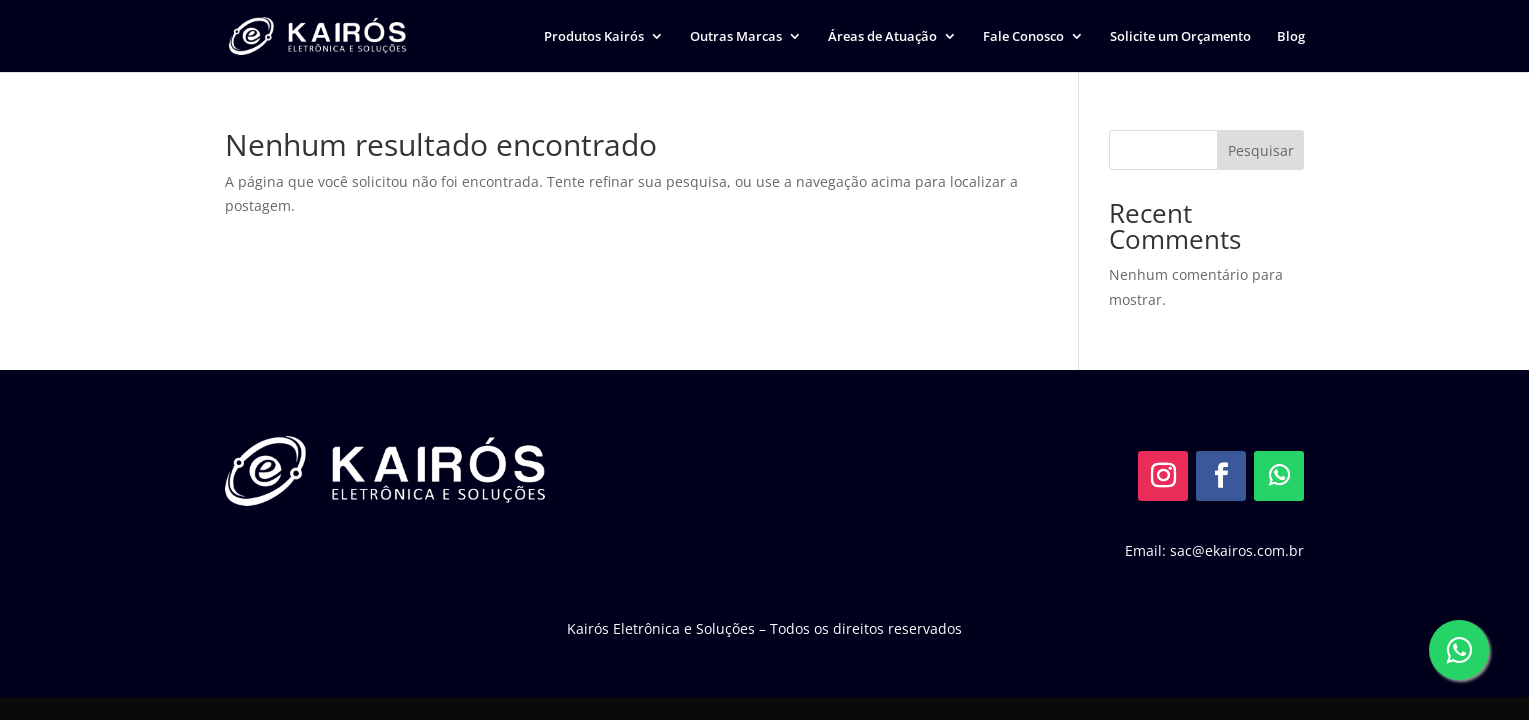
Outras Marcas (736, 37)
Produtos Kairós (594, 37)
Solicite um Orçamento (1180, 37)
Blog (1291, 37)
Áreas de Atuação (882, 37)
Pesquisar (1261, 150)
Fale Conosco (1023, 37)
